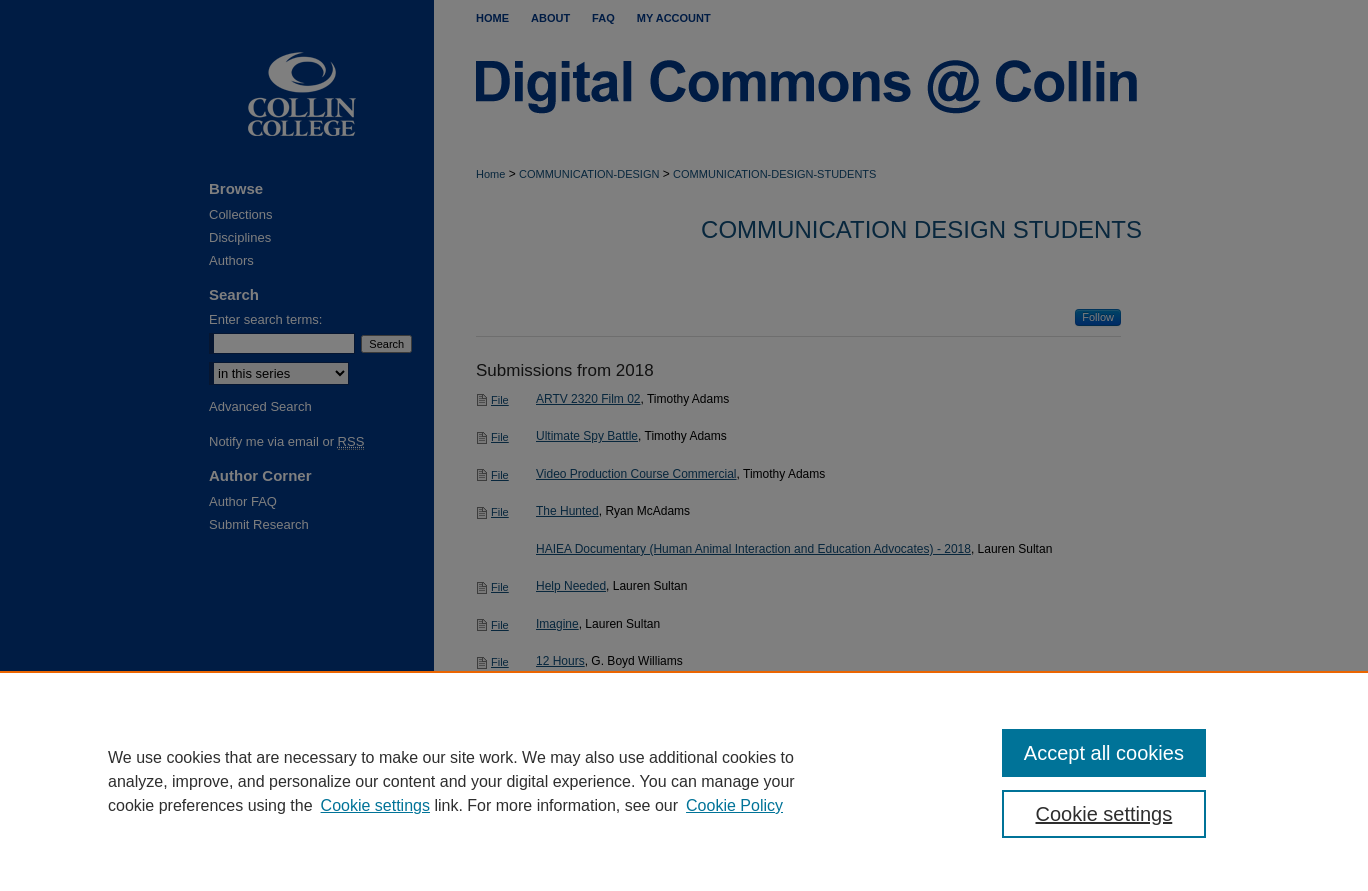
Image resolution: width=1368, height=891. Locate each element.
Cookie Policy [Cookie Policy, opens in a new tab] (734, 805)
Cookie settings (375, 805)
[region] (684, 781)
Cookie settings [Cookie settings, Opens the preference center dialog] (1104, 814)
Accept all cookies (1104, 753)
